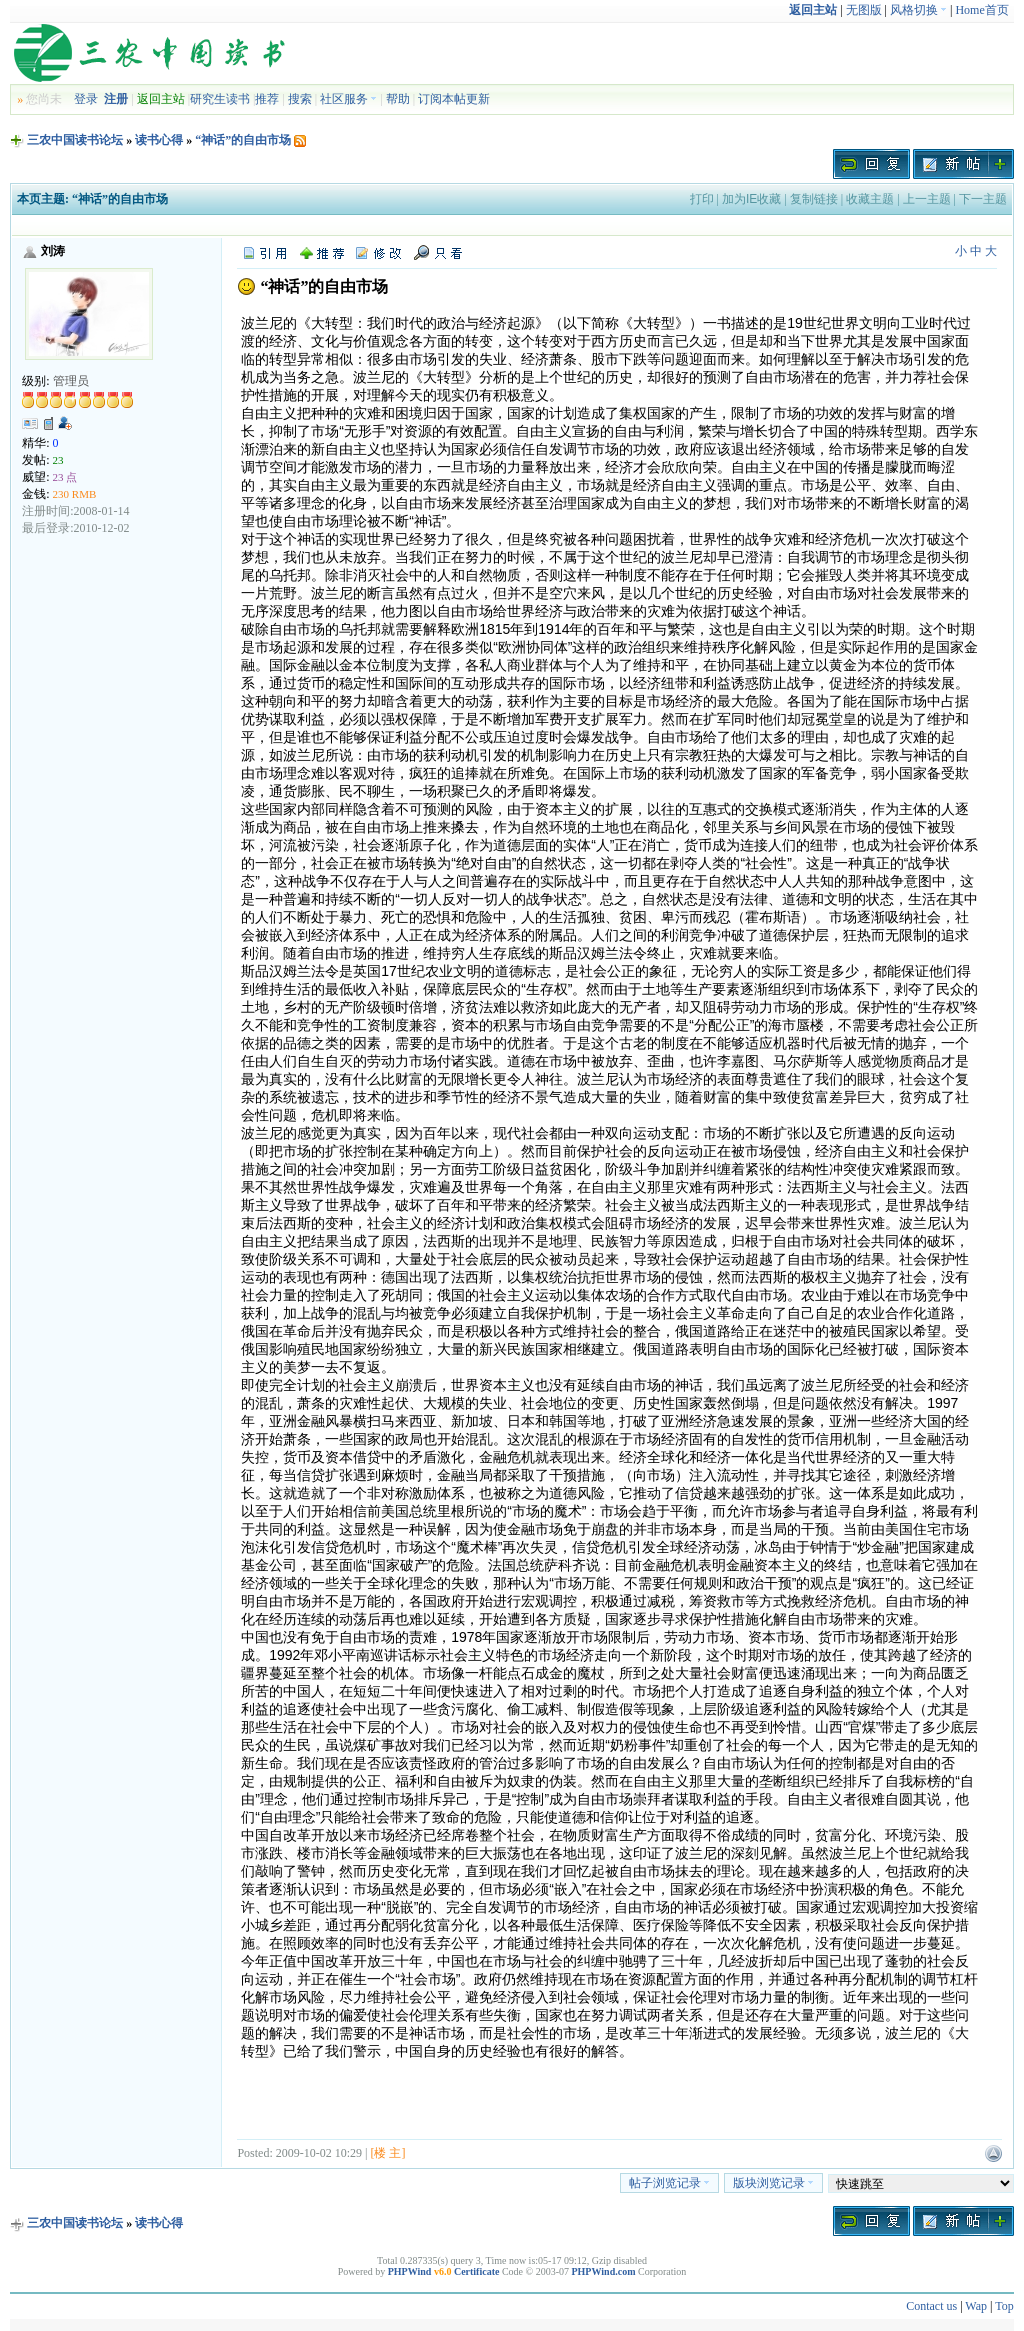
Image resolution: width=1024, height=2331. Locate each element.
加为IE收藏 (751, 199)
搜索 (300, 99)
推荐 (267, 99)
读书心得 (159, 140)
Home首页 (981, 10)
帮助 (398, 99)
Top (1004, 2306)
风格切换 (918, 10)
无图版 (864, 10)
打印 (702, 199)
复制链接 (814, 199)
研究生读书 (220, 99)
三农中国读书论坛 (75, 140)
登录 (86, 99)
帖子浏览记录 (669, 2183)
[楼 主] (387, 2153)
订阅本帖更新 (454, 99)
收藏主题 (870, 199)
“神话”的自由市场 (243, 140)
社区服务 (348, 99)
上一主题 (927, 199)
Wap (976, 2306)
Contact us (931, 2306)
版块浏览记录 (773, 2183)
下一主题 (983, 199)
